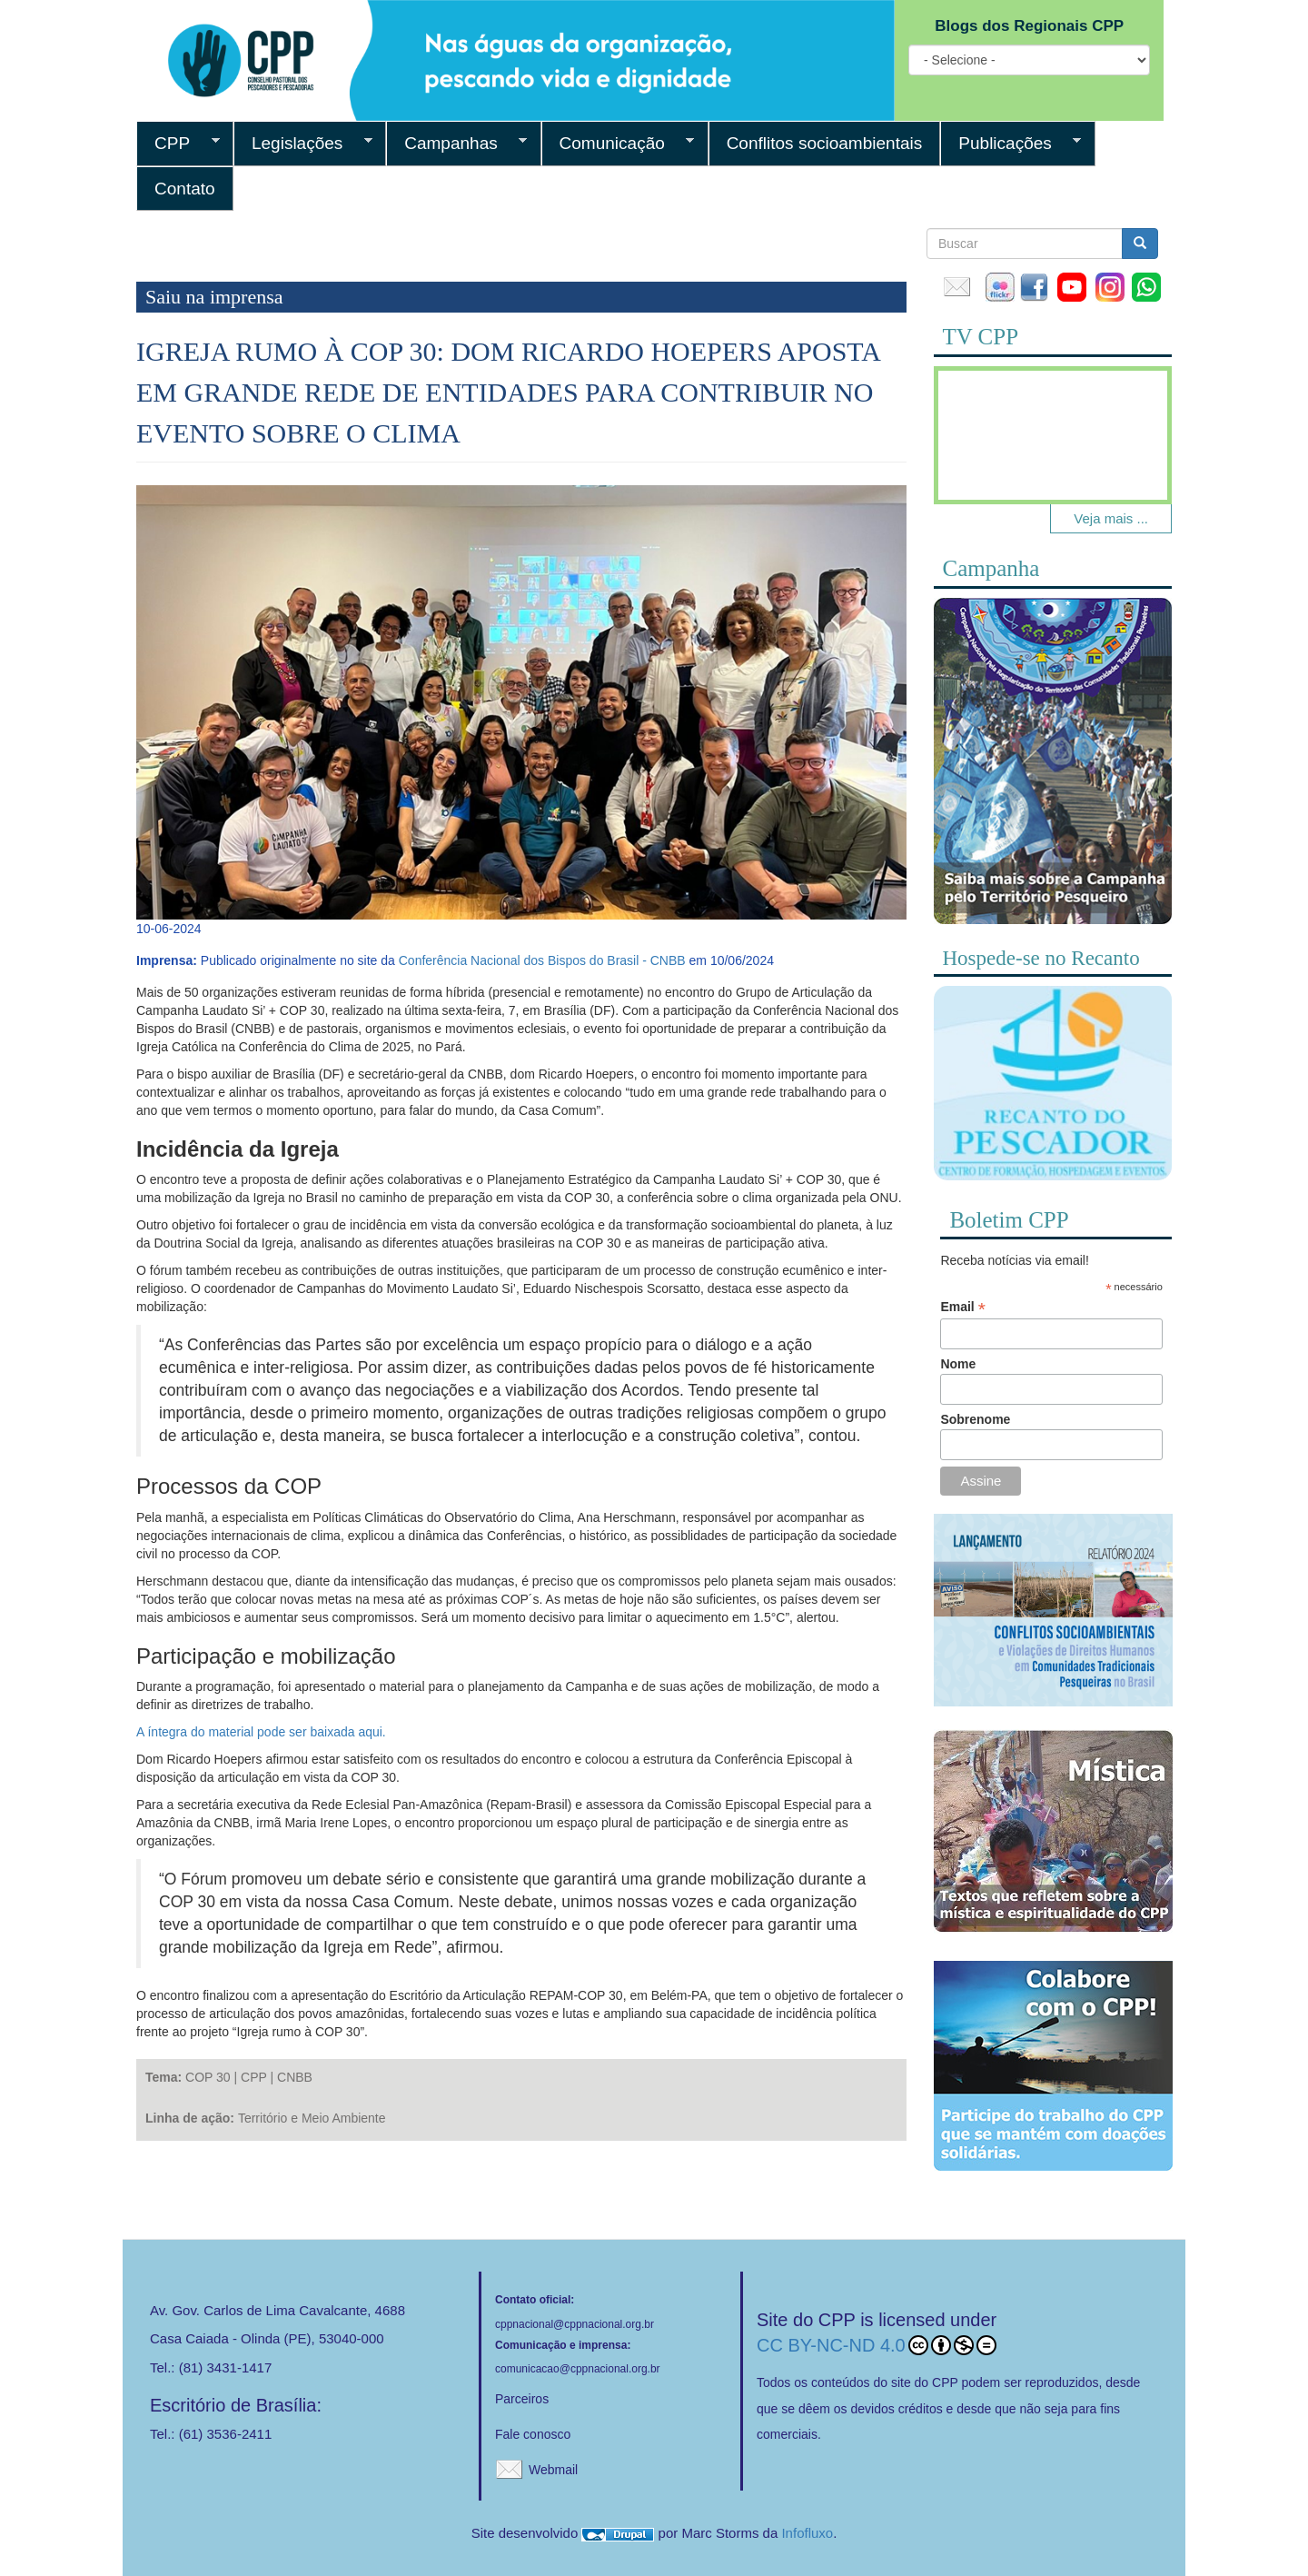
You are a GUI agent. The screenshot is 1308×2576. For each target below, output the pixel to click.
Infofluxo (807, 2533)
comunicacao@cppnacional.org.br (577, 2368)
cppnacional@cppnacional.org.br (574, 2324)
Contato (184, 188)
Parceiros (522, 2399)
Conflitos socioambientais (825, 143)
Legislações (302, 144)
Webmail (553, 2469)
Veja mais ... (1111, 518)
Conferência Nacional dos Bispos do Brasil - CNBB (542, 960)
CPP (178, 144)
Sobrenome (975, 1419)
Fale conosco (532, 2434)
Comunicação (618, 144)
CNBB (294, 2077)
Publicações (1010, 144)
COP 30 (208, 2077)
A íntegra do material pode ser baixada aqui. (261, 1732)
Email (962, 1307)
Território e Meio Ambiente (312, 2118)
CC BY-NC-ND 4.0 (876, 2345)
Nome (958, 1364)
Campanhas (456, 144)
